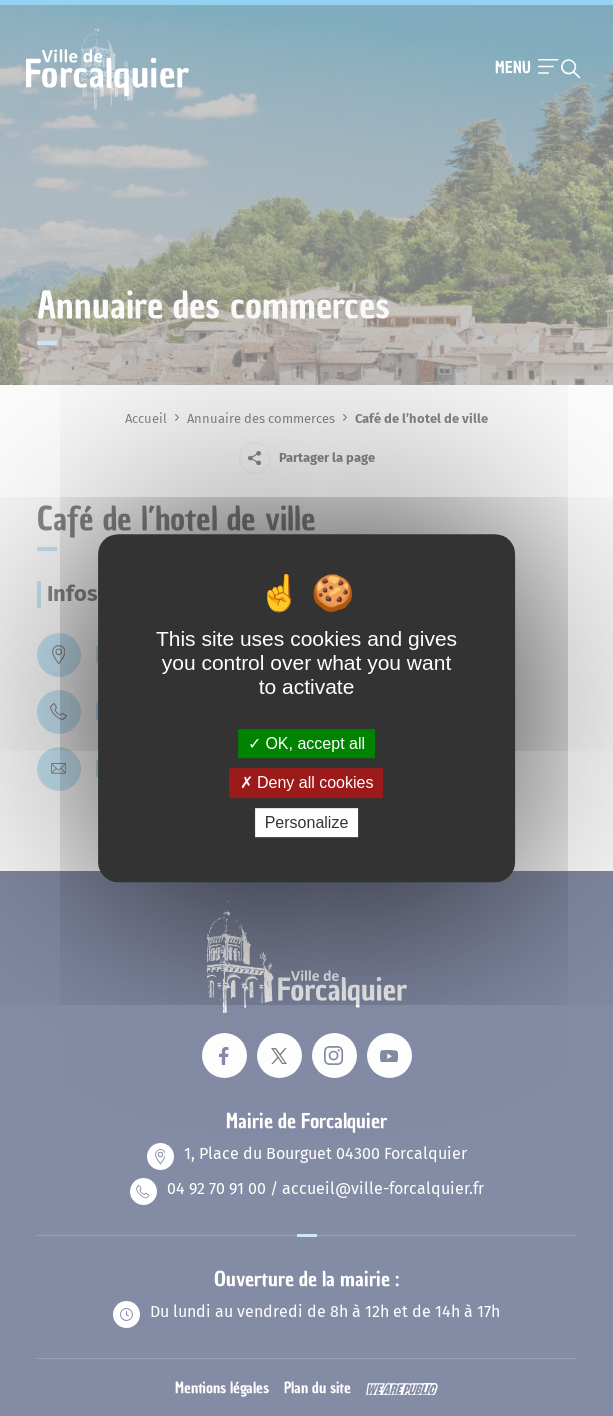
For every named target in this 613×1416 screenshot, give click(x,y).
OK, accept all (306, 743)
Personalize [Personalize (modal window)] (307, 822)
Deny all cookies (307, 782)
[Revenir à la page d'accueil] (107, 107)
